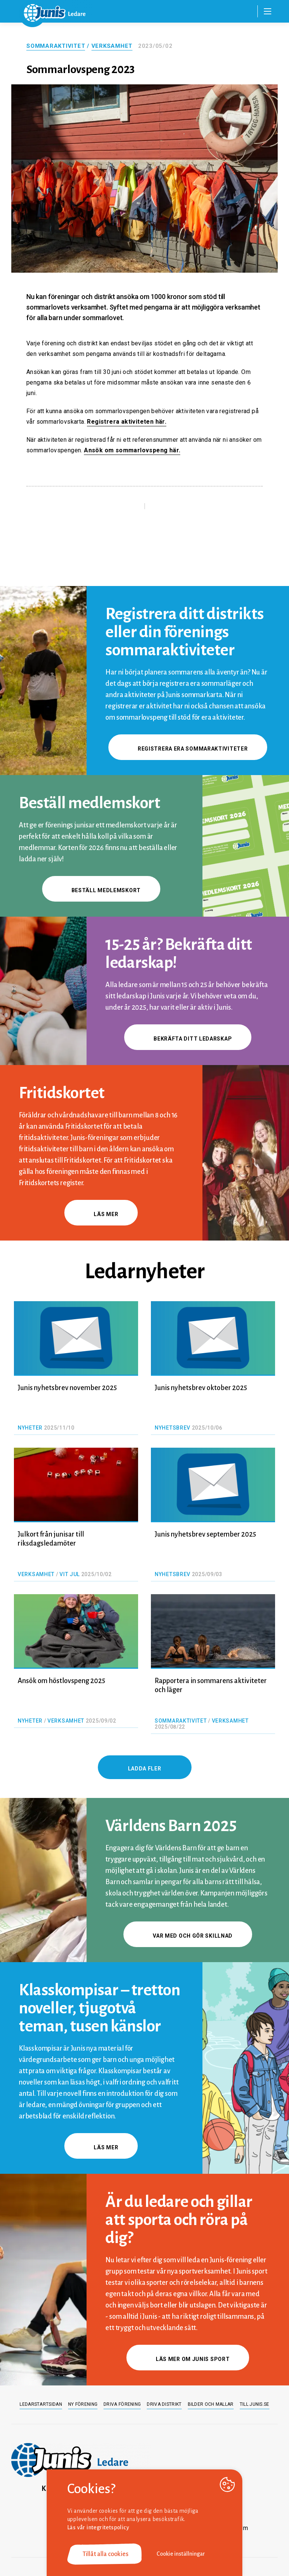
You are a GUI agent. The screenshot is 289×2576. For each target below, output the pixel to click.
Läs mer (101, 1214)
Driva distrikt (164, 2404)
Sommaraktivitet (55, 46)
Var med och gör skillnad (188, 1936)
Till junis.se (254, 2404)
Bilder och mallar (211, 2404)
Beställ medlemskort (101, 890)
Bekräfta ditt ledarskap (188, 1039)
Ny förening (82, 2404)
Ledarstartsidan (41, 2404)
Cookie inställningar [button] (181, 2554)
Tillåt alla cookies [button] (105, 2554)
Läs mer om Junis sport (188, 2359)
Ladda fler (144, 1769)
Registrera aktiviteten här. (126, 421)
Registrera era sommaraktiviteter (188, 749)
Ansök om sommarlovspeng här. (132, 450)
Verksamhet (112, 46)
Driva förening (122, 2404)
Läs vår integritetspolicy (98, 2527)
